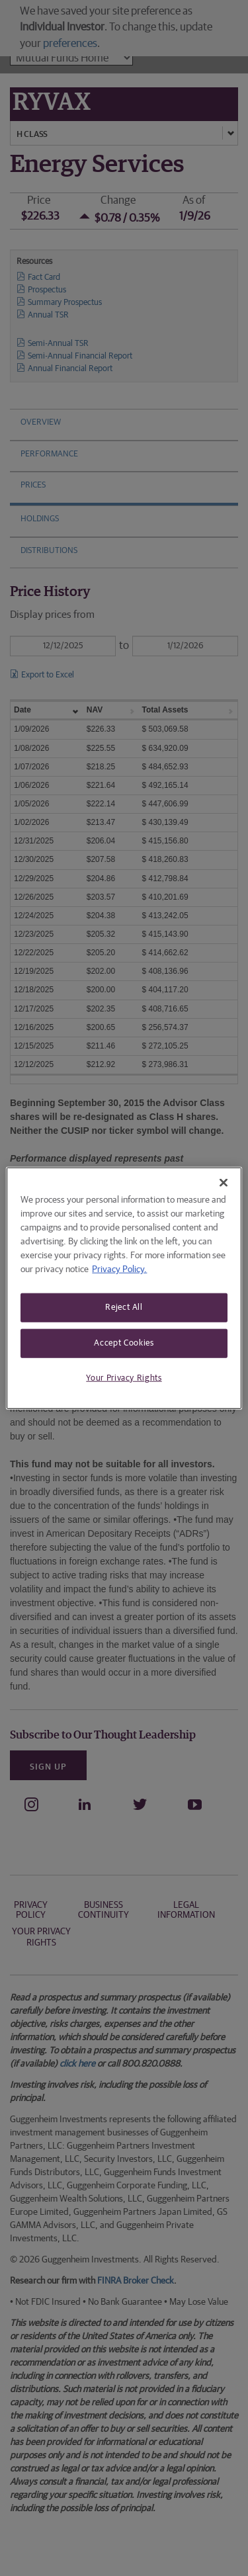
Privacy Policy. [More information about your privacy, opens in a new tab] (119, 1269)
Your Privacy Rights (123, 1378)
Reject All (124, 1307)
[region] (123, 1288)
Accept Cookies (123, 1343)
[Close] (223, 1182)
